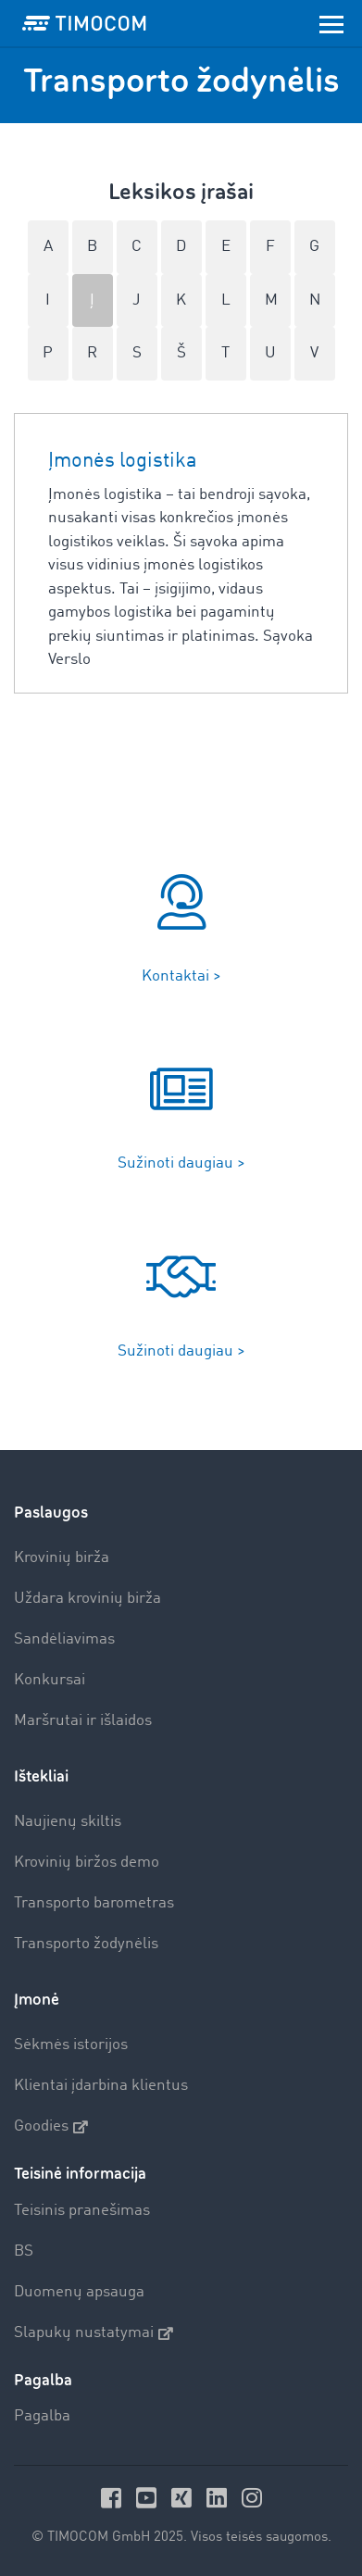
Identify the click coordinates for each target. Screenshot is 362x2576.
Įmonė (36, 1999)
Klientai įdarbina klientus (101, 2086)
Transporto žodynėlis (86, 1944)
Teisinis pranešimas (82, 2211)
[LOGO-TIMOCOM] (84, 23)
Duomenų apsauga (79, 2292)
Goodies (51, 2127)
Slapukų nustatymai (93, 2333)
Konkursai (49, 1680)
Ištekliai (41, 1776)
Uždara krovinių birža (87, 1599)
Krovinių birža (61, 1558)
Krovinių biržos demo (86, 1862)
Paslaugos (51, 1512)
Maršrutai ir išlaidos (83, 1721)
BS (23, 2251)
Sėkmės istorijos (71, 2045)
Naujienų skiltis (67, 1822)
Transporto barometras (94, 1903)
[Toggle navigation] (331, 23)
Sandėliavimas (64, 1639)
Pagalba (42, 2416)
